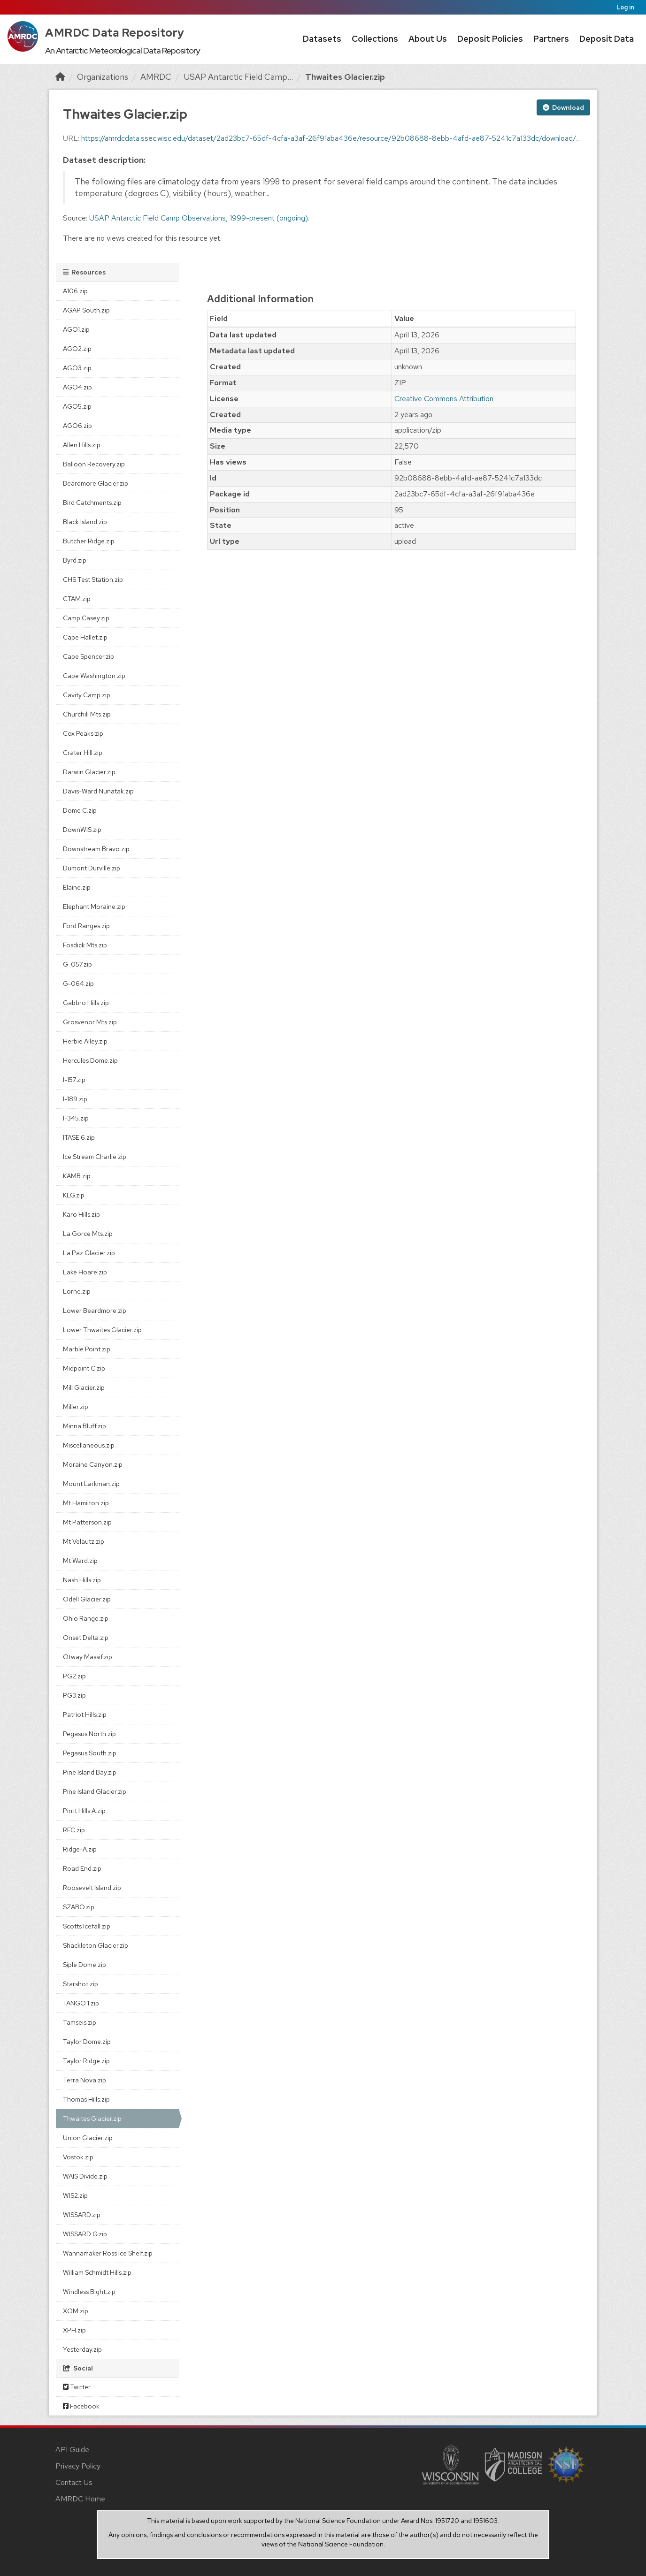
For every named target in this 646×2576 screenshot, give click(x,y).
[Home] (60, 76)
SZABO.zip (78, 1907)
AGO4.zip (77, 387)
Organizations (102, 76)
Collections (375, 38)
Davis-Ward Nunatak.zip (98, 791)
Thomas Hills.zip (86, 2099)
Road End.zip (82, 1868)
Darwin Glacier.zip (89, 772)
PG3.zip (74, 1695)
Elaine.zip (77, 887)
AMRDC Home (80, 2499)
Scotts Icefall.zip (86, 1926)
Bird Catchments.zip (92, 502)
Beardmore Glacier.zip (95, 483)
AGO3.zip (77, 368)
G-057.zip (77, 964)
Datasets (322, 38)
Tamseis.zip (79, 2022)
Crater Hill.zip (82, 752)
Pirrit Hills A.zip (84, 1810)
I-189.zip (75, 1099)
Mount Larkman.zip (91, 1483)
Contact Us (73, 2482)
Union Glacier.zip (88, 2138)
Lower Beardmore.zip (94, 1310)
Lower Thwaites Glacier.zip (102, 1330)
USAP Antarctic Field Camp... (238, 76)
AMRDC (155, 76)
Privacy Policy (77, 2466)
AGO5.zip (77, 406)
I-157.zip (74, 1079)
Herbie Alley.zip (85, 1041)
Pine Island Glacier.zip (94, 1791)
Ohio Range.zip (85, 1618)
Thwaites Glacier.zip (345, 76)
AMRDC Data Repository (115, 32)
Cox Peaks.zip (83, 733)
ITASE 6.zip (79, 1137)
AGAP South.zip (86, 310)
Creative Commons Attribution (443, 399)
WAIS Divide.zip (85, 2176)
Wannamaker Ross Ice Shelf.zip (108, 2253)
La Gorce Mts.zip (88, 1233)
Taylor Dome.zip (87, 2041)
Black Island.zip (85, 522)
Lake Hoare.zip (85, 1272)
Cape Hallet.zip (85, 637)
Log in (625, 7)
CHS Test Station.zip (93, 579)
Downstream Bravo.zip (96, 849)
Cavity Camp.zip (86, 695)
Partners (551, 38)
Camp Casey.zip (86, 618)
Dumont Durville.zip (91, 868)
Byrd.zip (74, 560)
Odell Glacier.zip (87, 1599)
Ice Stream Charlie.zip (94, 1156)
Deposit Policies (490, 38)
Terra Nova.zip (84, 2080)
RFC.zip (74, 1830)
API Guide (72, 2449)
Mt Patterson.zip (87, 1522)
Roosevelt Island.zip (92, 1887)
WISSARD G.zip (85, 2234)
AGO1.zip (76, 329)
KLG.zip (74, 1195)
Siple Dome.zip (84, 1964)
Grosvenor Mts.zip (90, 1022)
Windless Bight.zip (89, 2291)
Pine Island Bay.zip (89, 1772)
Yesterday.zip (82, 2349)
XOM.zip (75, 2311)
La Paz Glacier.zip (89, 1253)
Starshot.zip (80, 1984)
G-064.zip (78, 983)
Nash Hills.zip (82, 1580)
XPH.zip (74, 2330)
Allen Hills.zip (81, 445)
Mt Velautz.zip (83, 1541)
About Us (427, 38)
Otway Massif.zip (87, 1657)
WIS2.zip (75, 2195)
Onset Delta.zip (85, 1637)
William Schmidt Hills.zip (97, 2272)
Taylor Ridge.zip (86, 2061)
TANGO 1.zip (81, 2003)
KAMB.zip (77, 1176)
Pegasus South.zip (89, 1753)
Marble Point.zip (86, 1349)
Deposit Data (606, 38)
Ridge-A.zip (80, 1849)
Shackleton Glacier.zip (95, 1945)
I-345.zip (76, 1118)
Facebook (81, 2406)
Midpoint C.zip (84, 1368)
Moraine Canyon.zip (93, 1464)
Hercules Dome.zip (90, 1060)
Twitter (77, 2387)
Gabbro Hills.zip (86, 1002)
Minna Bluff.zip (84, 1426)
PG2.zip (74, 1676)
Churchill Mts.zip (87, 714)
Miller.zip (75, 1406)
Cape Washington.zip (94, 675)
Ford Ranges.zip (86, 926)
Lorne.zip (77, 1291)
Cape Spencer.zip (88, 656)
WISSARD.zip (81, 2214)
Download (563, 107)
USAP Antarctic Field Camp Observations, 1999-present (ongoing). (199, 218)
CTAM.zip (77, 598)
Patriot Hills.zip (85, 1714)
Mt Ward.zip (80, 1560)
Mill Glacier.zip (84, 1387)
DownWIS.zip (82, 829)
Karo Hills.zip (81, 1214)
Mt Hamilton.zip (86, 1503)
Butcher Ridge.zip (89, 541)
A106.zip (75, 291)
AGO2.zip (77, 348)
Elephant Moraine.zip (94, 906)
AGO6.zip (77, 425)
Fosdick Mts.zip (85, 945)
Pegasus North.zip (89, 1734)
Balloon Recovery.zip (94, 464)
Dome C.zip (80, 810)
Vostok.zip (78, 2157)
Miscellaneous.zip (89, 1445)
